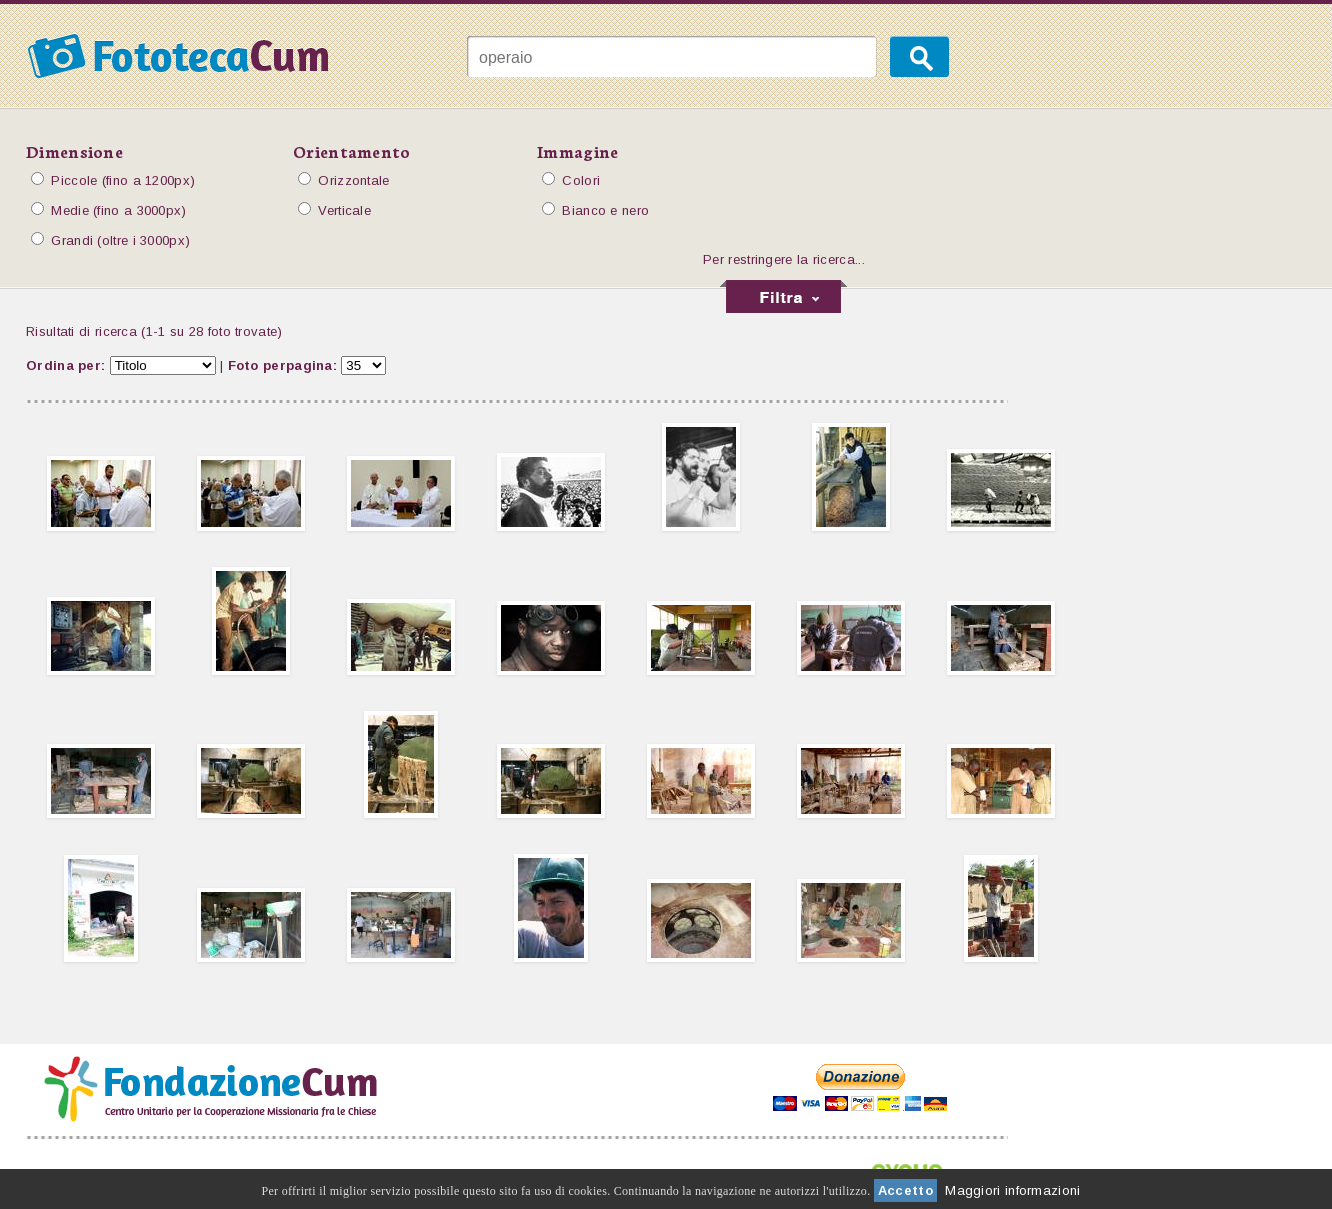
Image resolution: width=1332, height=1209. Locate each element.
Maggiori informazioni (1012, 1190)
